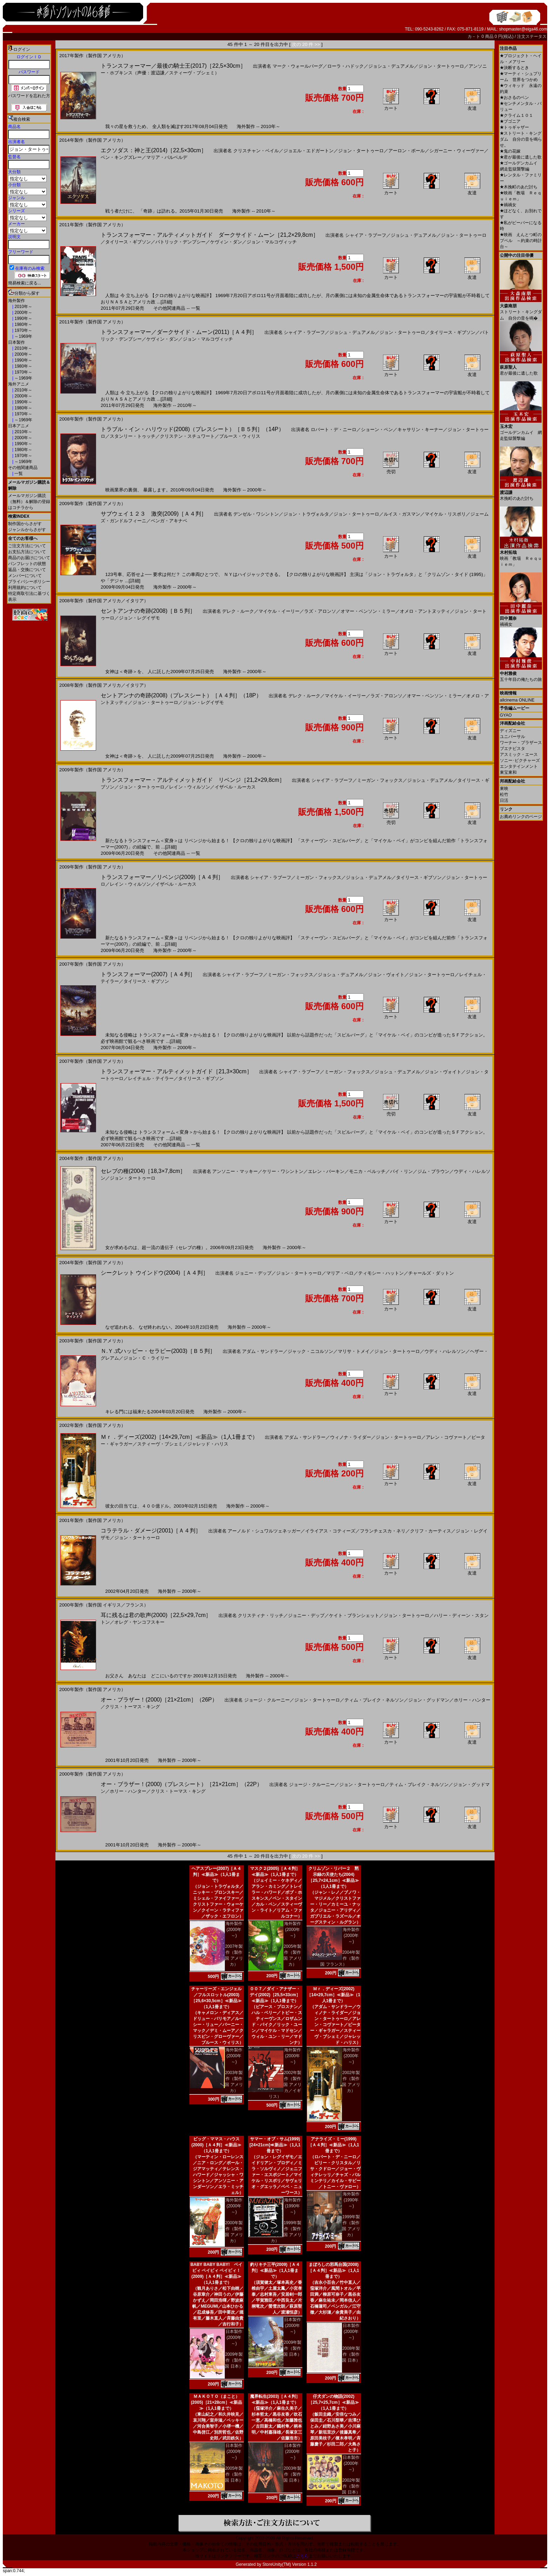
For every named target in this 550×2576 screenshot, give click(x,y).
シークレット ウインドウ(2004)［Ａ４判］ (154, 1273)
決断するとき (514, 67)
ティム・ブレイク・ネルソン (374, 1700)
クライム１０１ (516, 115)
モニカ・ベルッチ (367, 1171)
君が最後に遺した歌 (521, 157)
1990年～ (22, 318)
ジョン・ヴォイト (386, 974)
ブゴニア (510, 121)
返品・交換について (27, 569)
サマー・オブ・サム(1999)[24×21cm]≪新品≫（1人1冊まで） (274, 2144)
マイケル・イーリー (279, 611)
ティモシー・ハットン (381, 1273)
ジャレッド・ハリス (207, 1444)
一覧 (18, 473)
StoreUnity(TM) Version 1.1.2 (289, 2564)
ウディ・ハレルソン (444, 1351)
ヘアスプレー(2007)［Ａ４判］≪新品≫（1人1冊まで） (217, 1874)
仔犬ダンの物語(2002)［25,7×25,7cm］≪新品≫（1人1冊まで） (333, 2402)
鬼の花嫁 (510, 151)
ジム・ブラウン (433, 1171)
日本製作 (16, 342)
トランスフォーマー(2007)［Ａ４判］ (148, 974)
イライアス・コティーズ (330, 1531)
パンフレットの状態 (27, 563)
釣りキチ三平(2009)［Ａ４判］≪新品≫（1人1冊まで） (275, 2270)
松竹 (504, 794)
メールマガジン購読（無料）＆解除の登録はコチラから (29, 501)
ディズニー (510, 730)
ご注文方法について (27, 545)
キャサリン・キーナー (420, 429)
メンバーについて (25, 575)
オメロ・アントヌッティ (425, 611)
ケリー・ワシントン (282, 1171)
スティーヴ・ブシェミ (160, 1444)
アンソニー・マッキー (235, 1171)
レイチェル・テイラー (151, 1078)
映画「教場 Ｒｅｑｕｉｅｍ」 (521, 556)
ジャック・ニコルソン (310, 1351)
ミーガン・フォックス (380, 780)
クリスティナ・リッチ (260, 1615)
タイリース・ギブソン (128, 241)
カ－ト (474, 36)
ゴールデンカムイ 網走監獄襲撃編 (521, 430)
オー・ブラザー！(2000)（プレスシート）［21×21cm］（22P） (181, 1784)
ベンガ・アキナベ (169, 520)
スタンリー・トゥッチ (132, 436)
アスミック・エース (519, 754)
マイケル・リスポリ (445, 514)
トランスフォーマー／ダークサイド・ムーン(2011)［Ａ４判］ (179, 332)
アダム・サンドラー (262, 1351)
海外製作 (16, 300)
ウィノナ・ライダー (350, 1437)
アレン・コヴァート (446, 1437)
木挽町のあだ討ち (518, 187)
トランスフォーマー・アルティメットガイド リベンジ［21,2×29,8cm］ (193, 780)
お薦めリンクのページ (521, 816)
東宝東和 (508, 772)
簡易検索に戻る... (24, 283)
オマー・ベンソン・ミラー (368, 611)
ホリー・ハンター (472, 1700)
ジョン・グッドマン (428, 1700)
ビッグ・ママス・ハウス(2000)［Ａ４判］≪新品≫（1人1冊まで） (217, 2144)
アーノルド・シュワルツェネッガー (264, 1531)
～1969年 (22, 336)
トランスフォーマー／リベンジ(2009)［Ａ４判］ (162, 877)
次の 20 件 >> (306, 44)
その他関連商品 (23, 467)
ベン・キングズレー (121, 157)
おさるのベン (514, 97)
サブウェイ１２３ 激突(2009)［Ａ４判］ (154, 514)
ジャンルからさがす (27, 529)
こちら (302, 2556)
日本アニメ (18, 425)
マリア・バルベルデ (166, 157)
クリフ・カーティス (430, 1531)
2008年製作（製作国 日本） (351, 2354)
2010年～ (22, 306)
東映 (504, 788)
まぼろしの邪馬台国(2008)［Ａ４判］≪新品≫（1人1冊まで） (333, 2270)
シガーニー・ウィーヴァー (456, 150)
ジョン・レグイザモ (139, 617)
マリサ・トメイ (354, 1351)
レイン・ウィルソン (189, 787)
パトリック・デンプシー (180, 241)
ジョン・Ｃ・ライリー (146, 1358)
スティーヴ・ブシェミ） (194, 72)
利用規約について (25, 587)
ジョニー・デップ (253, 1273)
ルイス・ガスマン (402, 514)
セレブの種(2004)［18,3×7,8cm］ (143, 1171)
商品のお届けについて (29, 557)
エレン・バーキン (326, 1171)
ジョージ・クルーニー (267, 1700)
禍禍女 (508, 204)
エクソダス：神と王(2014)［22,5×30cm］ (154, 150)
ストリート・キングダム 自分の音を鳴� (521, 309)
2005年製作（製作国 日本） (234, 2474)
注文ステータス (531, 36)
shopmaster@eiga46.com (523, 29)
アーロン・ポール (406, 150)
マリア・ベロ (340, 1273)
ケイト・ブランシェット (354, 1615)
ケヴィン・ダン (226, 241)
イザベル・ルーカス (235, 787)
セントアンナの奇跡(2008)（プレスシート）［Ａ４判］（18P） (181, 695)
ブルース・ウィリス (239, 436)
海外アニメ (18, 384)
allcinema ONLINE (517, 700)
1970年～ (22, 330)
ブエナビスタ (512, 748)
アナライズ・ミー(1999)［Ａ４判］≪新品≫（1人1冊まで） (333, 2144)
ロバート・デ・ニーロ (333, 429)
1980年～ (22, 324)
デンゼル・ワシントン (256, 514)
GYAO (506, 715)
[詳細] (166, 301)
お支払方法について (27, 551)
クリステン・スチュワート (187, 436)
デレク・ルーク (238, 611)
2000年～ (22, 312)
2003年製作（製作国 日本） (292, 2474)
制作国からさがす (25, 523)
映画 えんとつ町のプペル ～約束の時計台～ (521, 240)
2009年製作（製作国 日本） (234, 2360)
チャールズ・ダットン (431, 1273)
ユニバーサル (512, 736)
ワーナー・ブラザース (521, 742)
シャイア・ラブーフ (365, 235)
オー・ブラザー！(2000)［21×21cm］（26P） (159, 1700)
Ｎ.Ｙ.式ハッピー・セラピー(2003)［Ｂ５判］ (158, 1351)
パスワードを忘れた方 (29, 95)
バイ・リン (401, 1171)
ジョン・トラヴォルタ (306, 514)
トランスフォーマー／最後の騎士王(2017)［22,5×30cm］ (173, 66)
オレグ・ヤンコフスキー (139, 1622)
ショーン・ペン (377, 429)
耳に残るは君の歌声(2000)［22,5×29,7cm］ (156, 1615)
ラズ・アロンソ (320, 611)
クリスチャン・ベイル (256, 150)
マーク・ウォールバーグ (298, 66)
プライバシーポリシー (29, 581)
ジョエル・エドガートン (308, 150)
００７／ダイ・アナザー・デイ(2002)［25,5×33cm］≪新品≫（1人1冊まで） (275, 1994)
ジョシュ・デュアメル (391, 66)
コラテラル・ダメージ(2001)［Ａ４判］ (151, 1531)
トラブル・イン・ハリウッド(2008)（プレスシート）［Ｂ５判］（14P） (192, 429)
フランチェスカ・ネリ (382, 1531)
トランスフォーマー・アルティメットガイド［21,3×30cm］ (176, 1071)
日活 (504, 800)
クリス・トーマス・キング (132, 1706)
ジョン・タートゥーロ (441, 66)
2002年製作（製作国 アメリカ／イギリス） (285, 2084)
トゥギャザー (514, 127)
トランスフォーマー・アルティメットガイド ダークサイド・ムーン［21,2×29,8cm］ (209, 235)
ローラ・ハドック (345, 66)
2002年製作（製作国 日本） (351, 2486)
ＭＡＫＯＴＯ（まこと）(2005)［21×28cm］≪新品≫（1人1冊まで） (216, 2402)
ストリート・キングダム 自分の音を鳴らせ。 (521, 139)
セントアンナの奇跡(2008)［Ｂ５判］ (148, 611)
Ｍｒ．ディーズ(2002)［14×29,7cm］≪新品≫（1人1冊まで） (179, 1437)
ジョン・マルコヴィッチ (272, 241)
